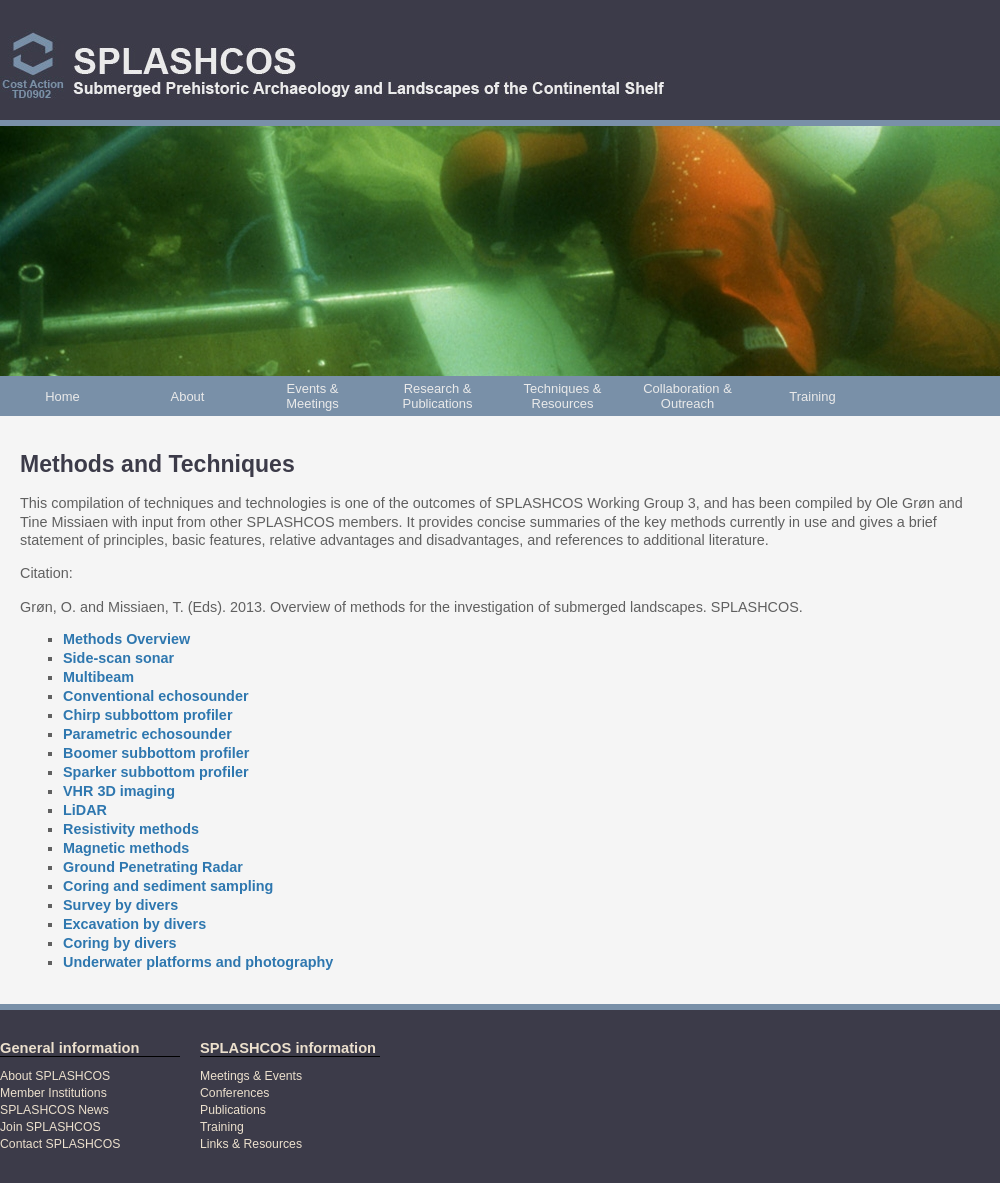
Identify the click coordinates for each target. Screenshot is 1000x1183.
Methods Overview (126, 639)
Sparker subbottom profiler (156, 772)
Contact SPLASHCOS (60, 1144)
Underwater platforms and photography (198, 962)
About (188, 396)
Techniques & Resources (563, 396)
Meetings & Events (251, 1076)
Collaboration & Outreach (687, 396)
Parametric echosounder (147, 734)
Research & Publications (438, 396)
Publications (233, 1110)
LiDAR (85, 810)
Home (62, 396)
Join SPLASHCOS (50, 1127)
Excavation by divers (134, 924)
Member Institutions (53, 1093)
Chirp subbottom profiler (147, 715)
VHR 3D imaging (119, 791)
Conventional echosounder (156, 696)
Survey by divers (120, 905)
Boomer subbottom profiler (156, 753)
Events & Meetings (312, 396)
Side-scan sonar (118, 658)
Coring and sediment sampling (168, 886)
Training (812, 396)
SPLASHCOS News (54, 1110)
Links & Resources (251, 1144)
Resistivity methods (131, 829)
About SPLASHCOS (55, 1076)
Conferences (234, 1093)
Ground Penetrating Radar (153, 867)
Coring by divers (120, 943)
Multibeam (98, 677)
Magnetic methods (126, 848)
